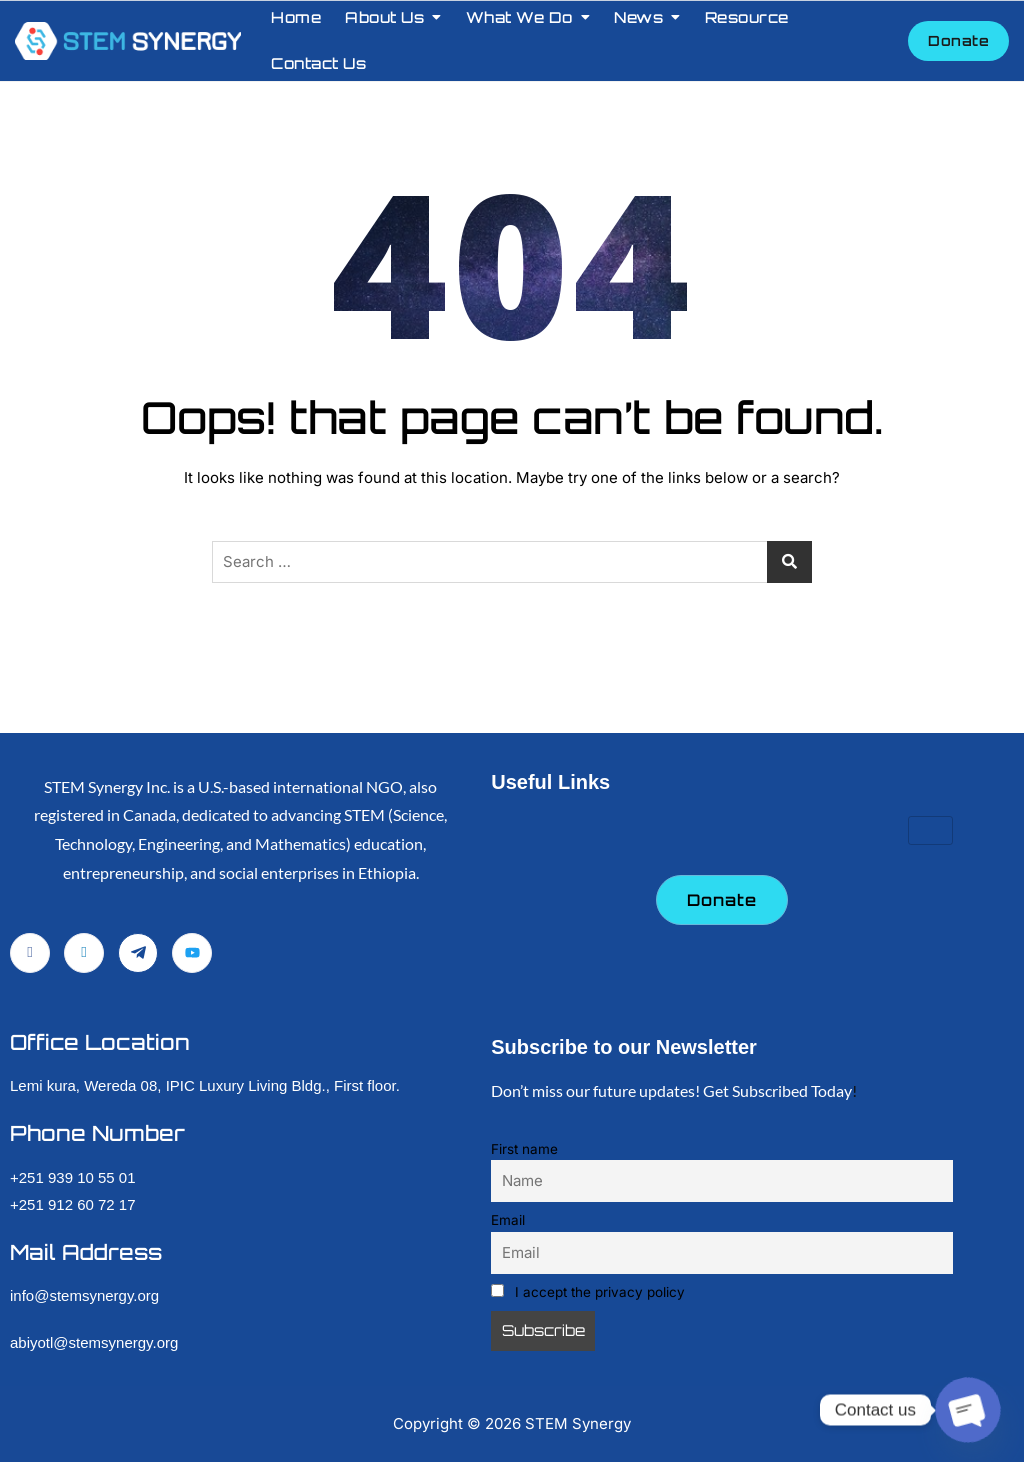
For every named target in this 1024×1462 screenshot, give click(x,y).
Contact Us (318, 63)
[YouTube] (192, 953)
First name (524, 1149)
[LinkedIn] (84, 953)
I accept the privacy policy (588, 1292)
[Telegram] (138, 953)
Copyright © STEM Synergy (512, 1423)
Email (508, 1220)
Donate (958, 40)
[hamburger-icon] (930, 830)
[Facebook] (30, 953)
